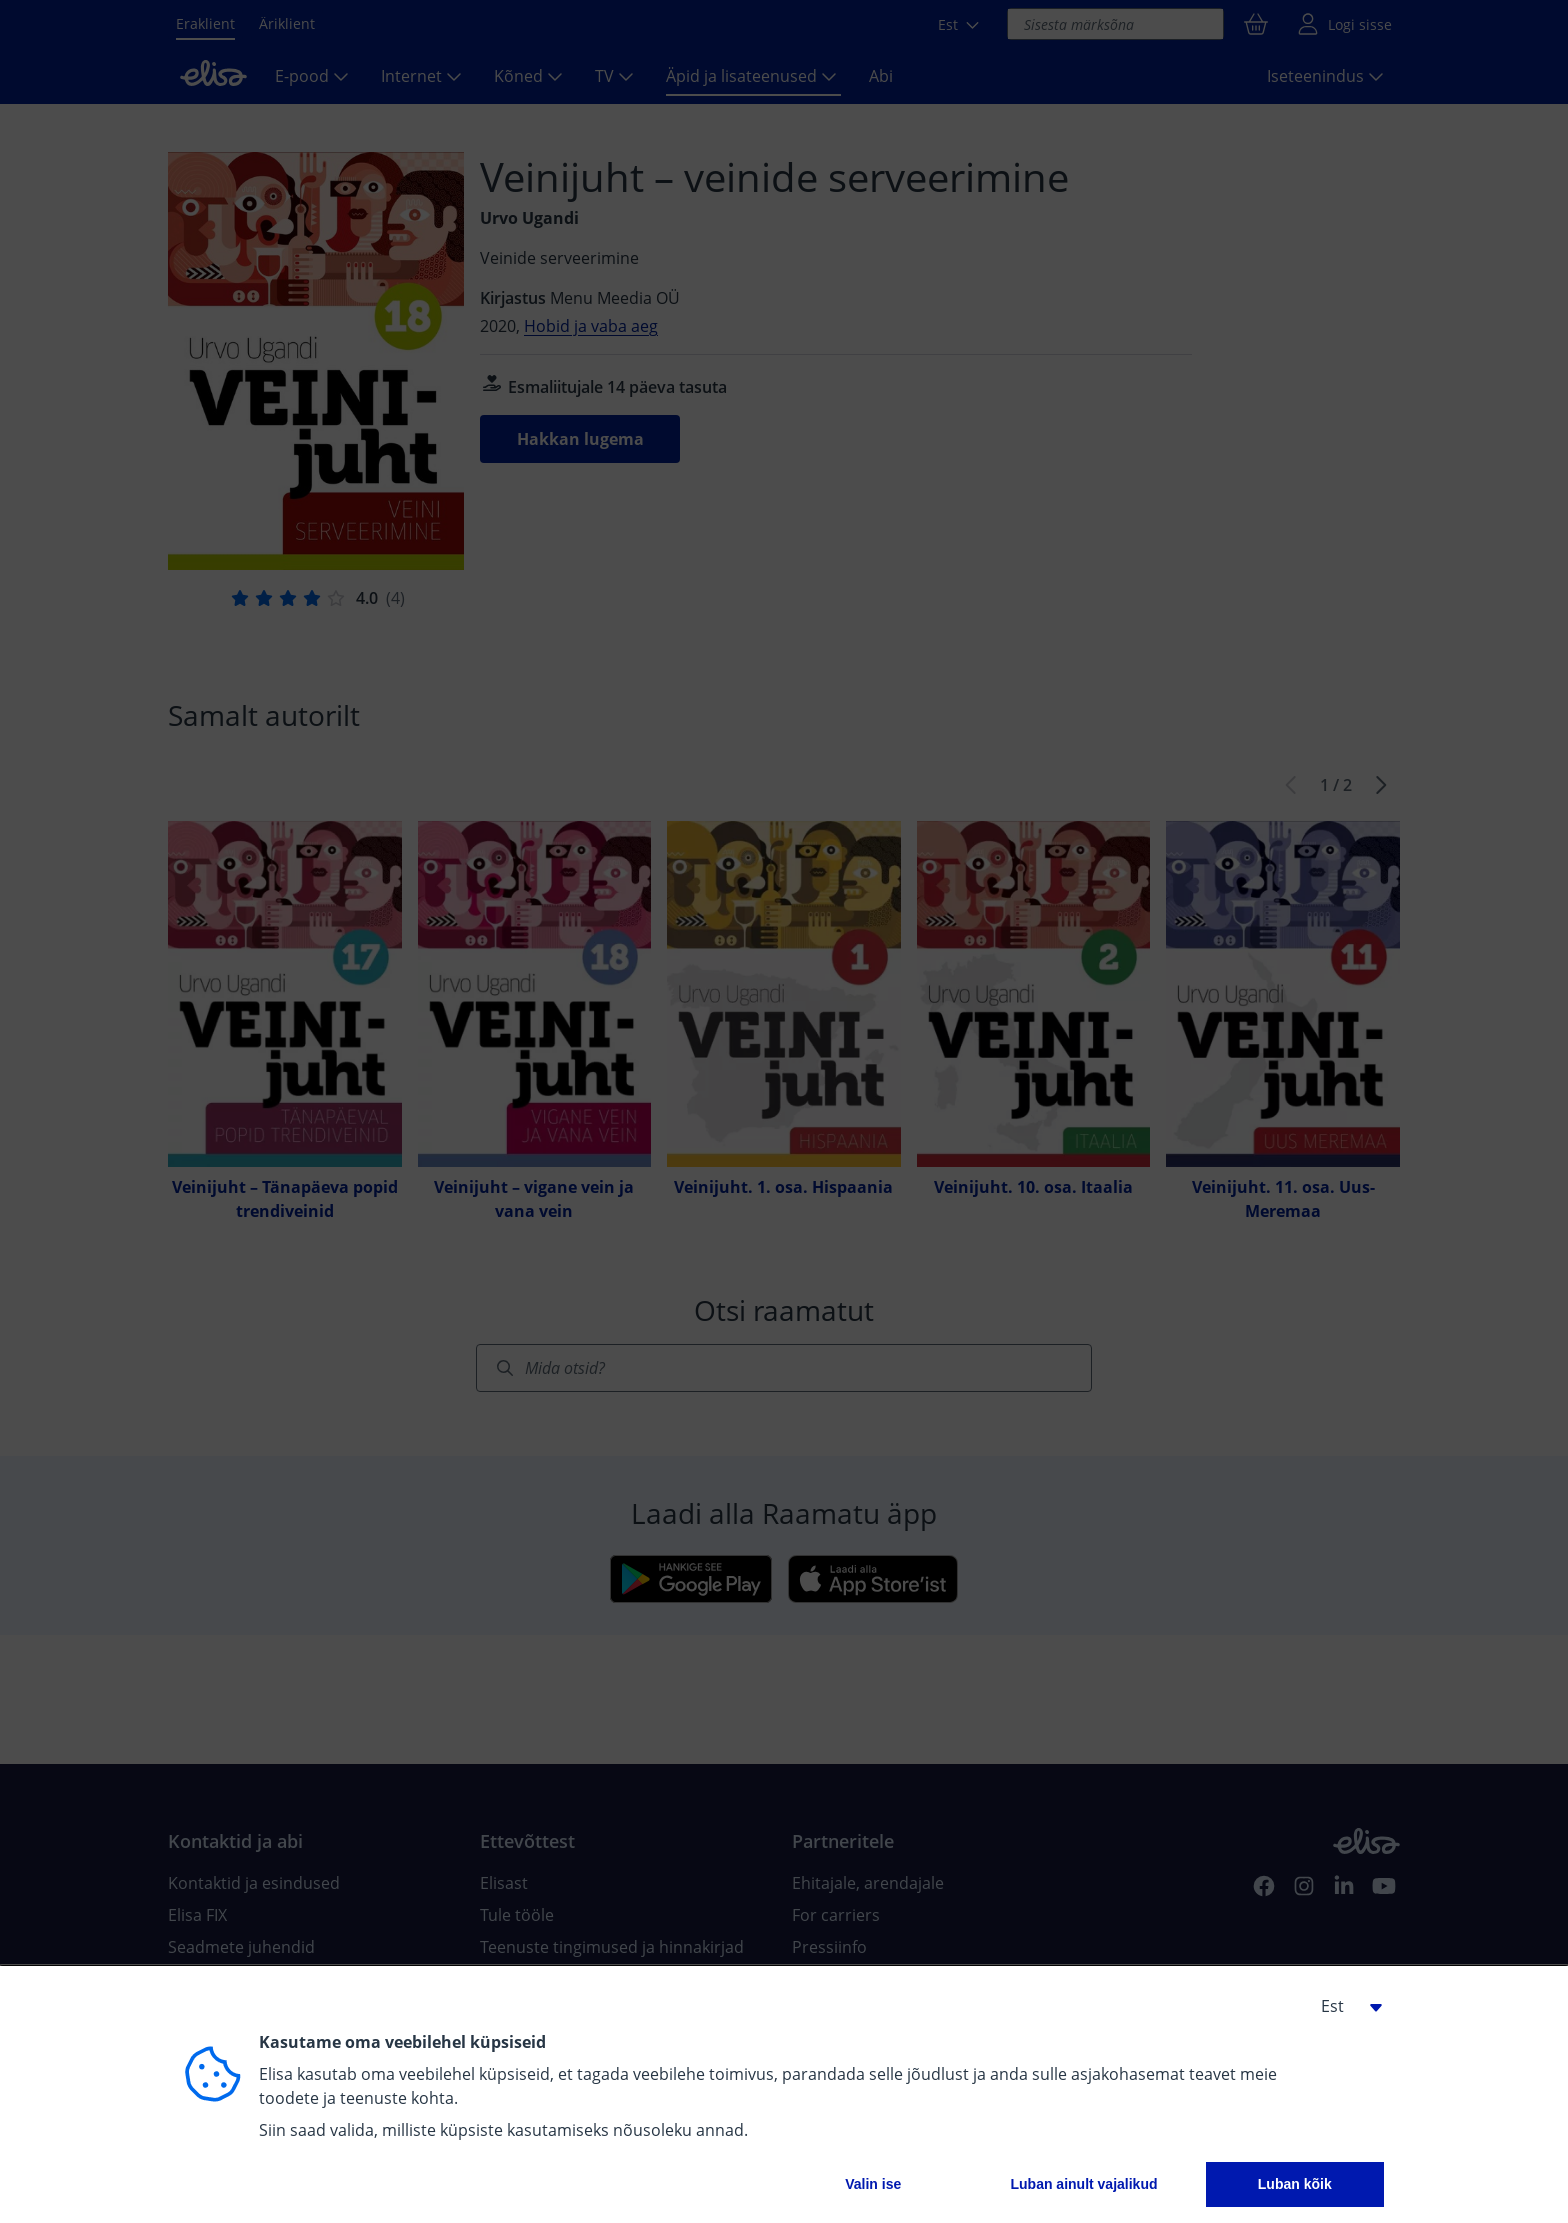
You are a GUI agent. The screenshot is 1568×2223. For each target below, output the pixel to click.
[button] (1344, 2006)
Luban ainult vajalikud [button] (1083, 2184)
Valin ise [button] (873, 2184)
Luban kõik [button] (1295, 2184)
